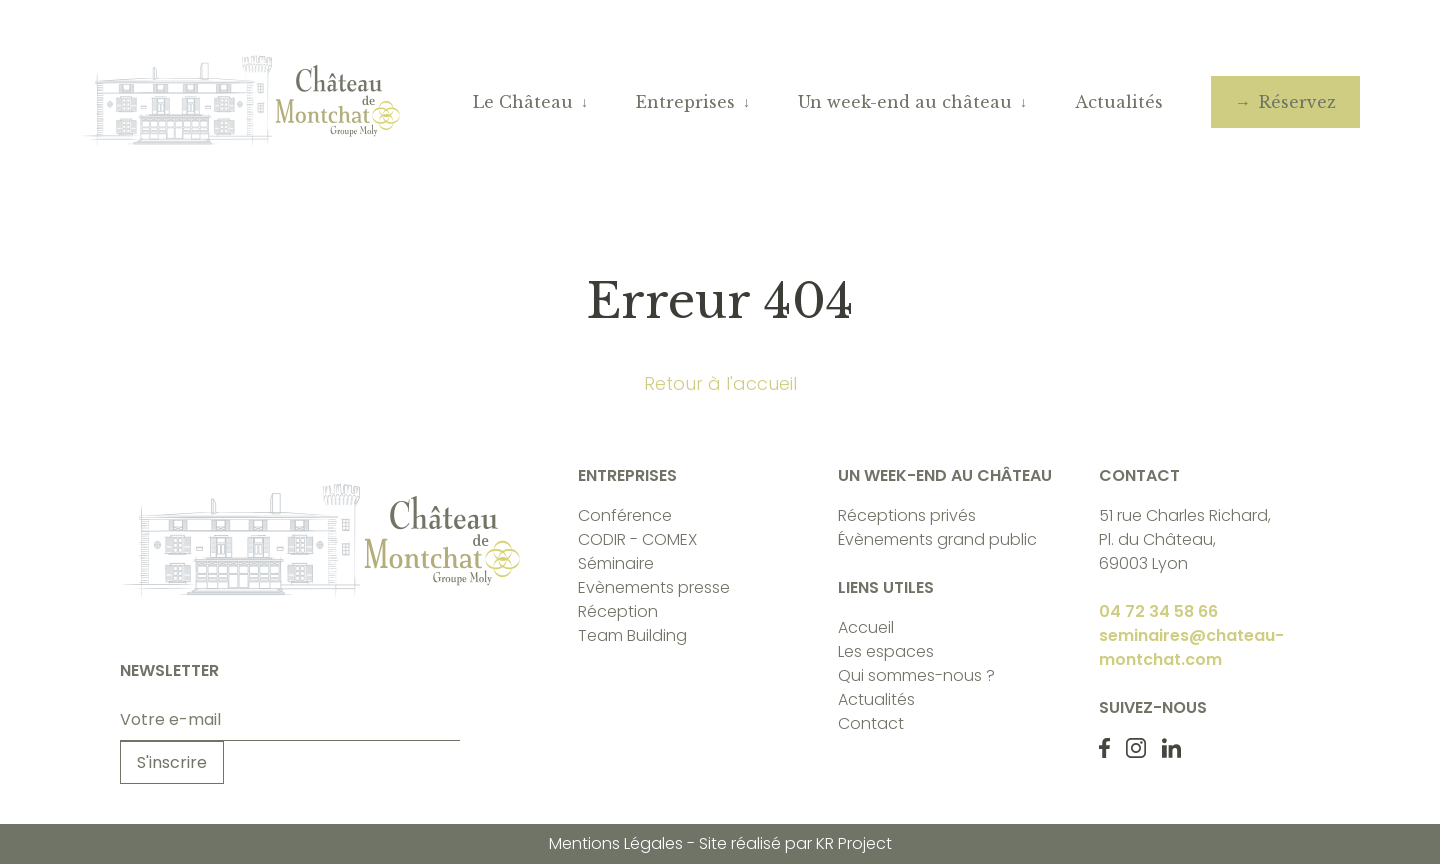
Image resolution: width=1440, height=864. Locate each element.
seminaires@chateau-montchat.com (1191, 647)
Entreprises (685, 102)
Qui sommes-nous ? (916, 675)
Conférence (625, 515)
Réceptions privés (907, 515)
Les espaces (886, 651)
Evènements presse (654, 587)
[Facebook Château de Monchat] (1104, 748)
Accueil (866, 627)
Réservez (1297, 102)
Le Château (523, 102)
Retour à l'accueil (720, 383)
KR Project (854, 843)
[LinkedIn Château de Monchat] (1171, 748)
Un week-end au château (905, 102)
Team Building (632, 635)
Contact (871, 723)
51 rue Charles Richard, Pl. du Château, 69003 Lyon (1185, 539)
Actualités (1119, 102)
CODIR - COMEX (637, 539)
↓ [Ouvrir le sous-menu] (584, 102)
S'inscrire (172, 762)
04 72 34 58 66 (1158, 611)
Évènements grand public (937, 539)
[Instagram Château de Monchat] (1136, 748)
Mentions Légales (616, 843)
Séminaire (616, 563)
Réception (618, 611)
